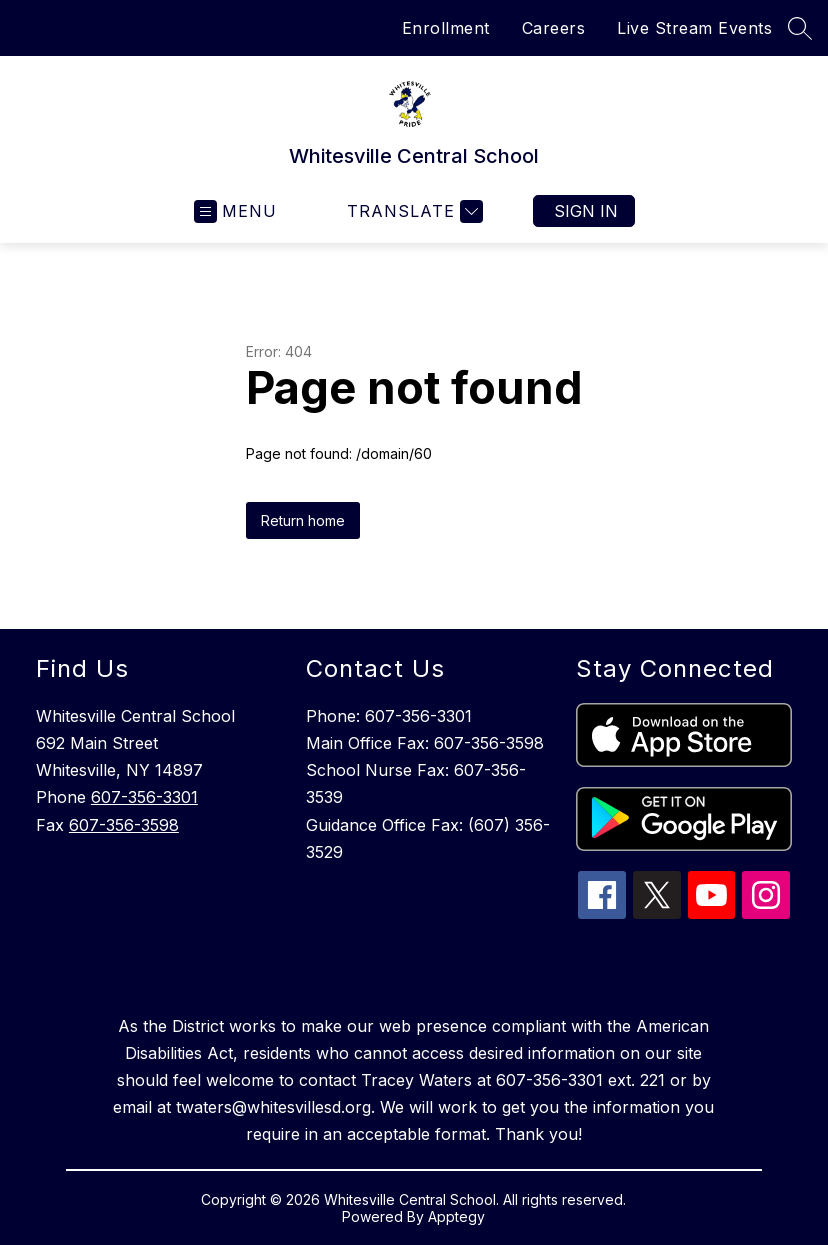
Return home (303, 520)
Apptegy (456, 1216)
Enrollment (446, 28)
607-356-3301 (144, 797)
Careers (554, 28)
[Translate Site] (412, 211)
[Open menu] (235, 211)
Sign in (586, 211)
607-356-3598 (124, 825)
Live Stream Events (694, 28)
